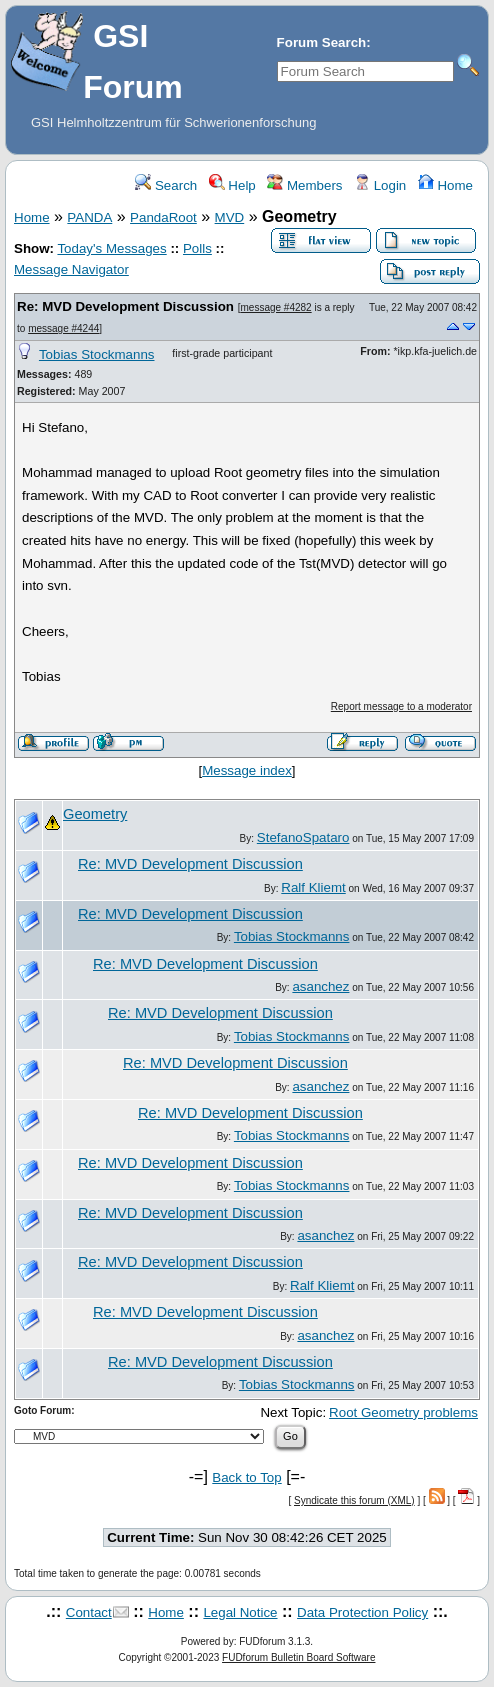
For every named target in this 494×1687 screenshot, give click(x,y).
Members (304, 185)
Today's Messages (111, 248)
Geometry (95, 814)
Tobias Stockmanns (97, 354)
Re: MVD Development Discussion (125, 306)
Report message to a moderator (401, 706)
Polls (197, 248)
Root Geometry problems (403, 1412)
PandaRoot (163, 217)
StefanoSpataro (303, 837)
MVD (230, 217)
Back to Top (246, 1477)
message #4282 (275, 307)
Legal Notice (240, 1612)
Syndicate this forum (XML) (354, 1500)
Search (166, 185)
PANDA (89, 217)
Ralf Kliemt (313, 887)
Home (445, 185)
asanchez (320, 986)
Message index (247, 770)
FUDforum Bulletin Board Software (298, 1657)
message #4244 (63, 328)
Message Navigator (71, 269)
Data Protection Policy (362, 1612)
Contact (89, 1612)
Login (380, 185)
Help (232, 185)
